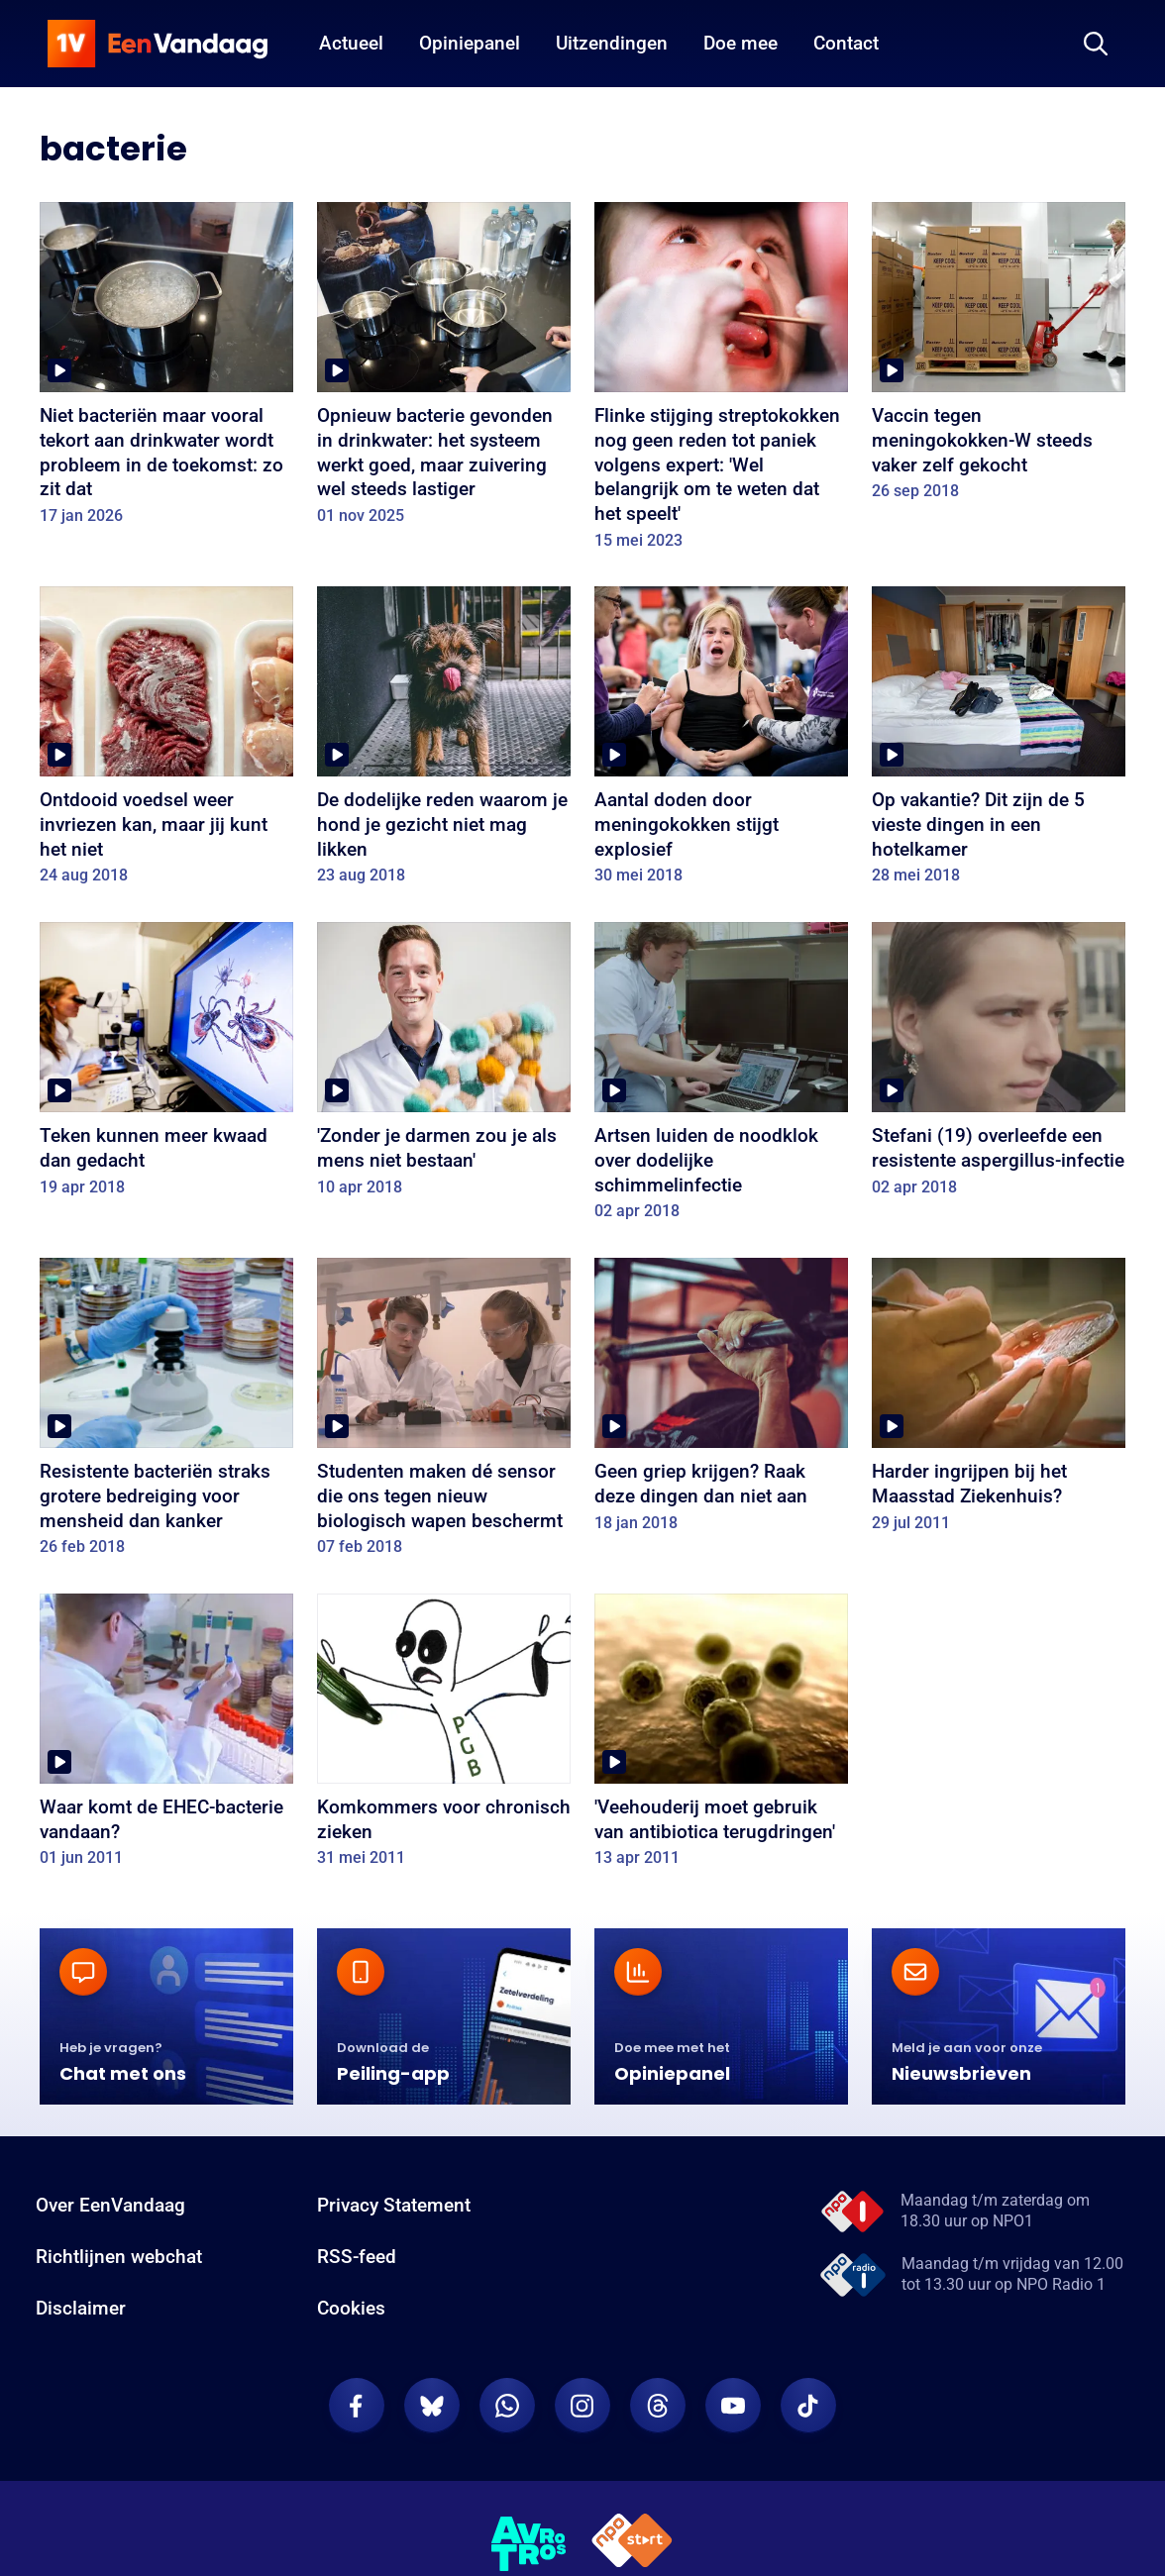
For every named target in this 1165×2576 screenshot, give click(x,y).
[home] (157, 43)
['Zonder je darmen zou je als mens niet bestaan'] (444, 1065)
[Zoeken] (1095, 43)
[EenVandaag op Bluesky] (432, 2405)
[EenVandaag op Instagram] (582, 2405)
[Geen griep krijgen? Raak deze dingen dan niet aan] (721, 1401)
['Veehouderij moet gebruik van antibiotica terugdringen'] (721, 1737)
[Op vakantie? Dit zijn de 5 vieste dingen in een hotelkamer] (998, 742)
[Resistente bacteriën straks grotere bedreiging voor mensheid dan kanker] (166, 1414)
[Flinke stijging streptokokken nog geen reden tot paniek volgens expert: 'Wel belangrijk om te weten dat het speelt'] (721, 382)
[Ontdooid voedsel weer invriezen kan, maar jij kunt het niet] (166, 742)
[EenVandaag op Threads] (658, 2405)
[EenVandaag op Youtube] (733, 2405)
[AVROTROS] (529, 2544)
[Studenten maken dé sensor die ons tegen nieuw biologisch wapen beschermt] (444, 1414)
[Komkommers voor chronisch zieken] (444, 1737)
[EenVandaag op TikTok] (808, 2405)
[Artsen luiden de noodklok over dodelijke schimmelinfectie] (721, 1078)
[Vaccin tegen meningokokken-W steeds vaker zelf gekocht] (998, 358)
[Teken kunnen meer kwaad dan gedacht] (166, 1065)
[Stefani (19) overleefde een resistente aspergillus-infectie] (998, 1065)
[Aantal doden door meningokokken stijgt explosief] (721, 742)
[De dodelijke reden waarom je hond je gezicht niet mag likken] (444, 742)
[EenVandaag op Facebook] (356, 2405)
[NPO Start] (632, 2544)
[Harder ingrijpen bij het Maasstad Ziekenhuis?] (998, 1401)
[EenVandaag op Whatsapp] (507, 2405)
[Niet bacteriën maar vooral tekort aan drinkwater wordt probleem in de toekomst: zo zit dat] (166, 370)
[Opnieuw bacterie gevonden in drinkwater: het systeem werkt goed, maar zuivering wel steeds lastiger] (444, 370)
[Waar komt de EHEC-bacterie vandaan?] (166, 1737)
